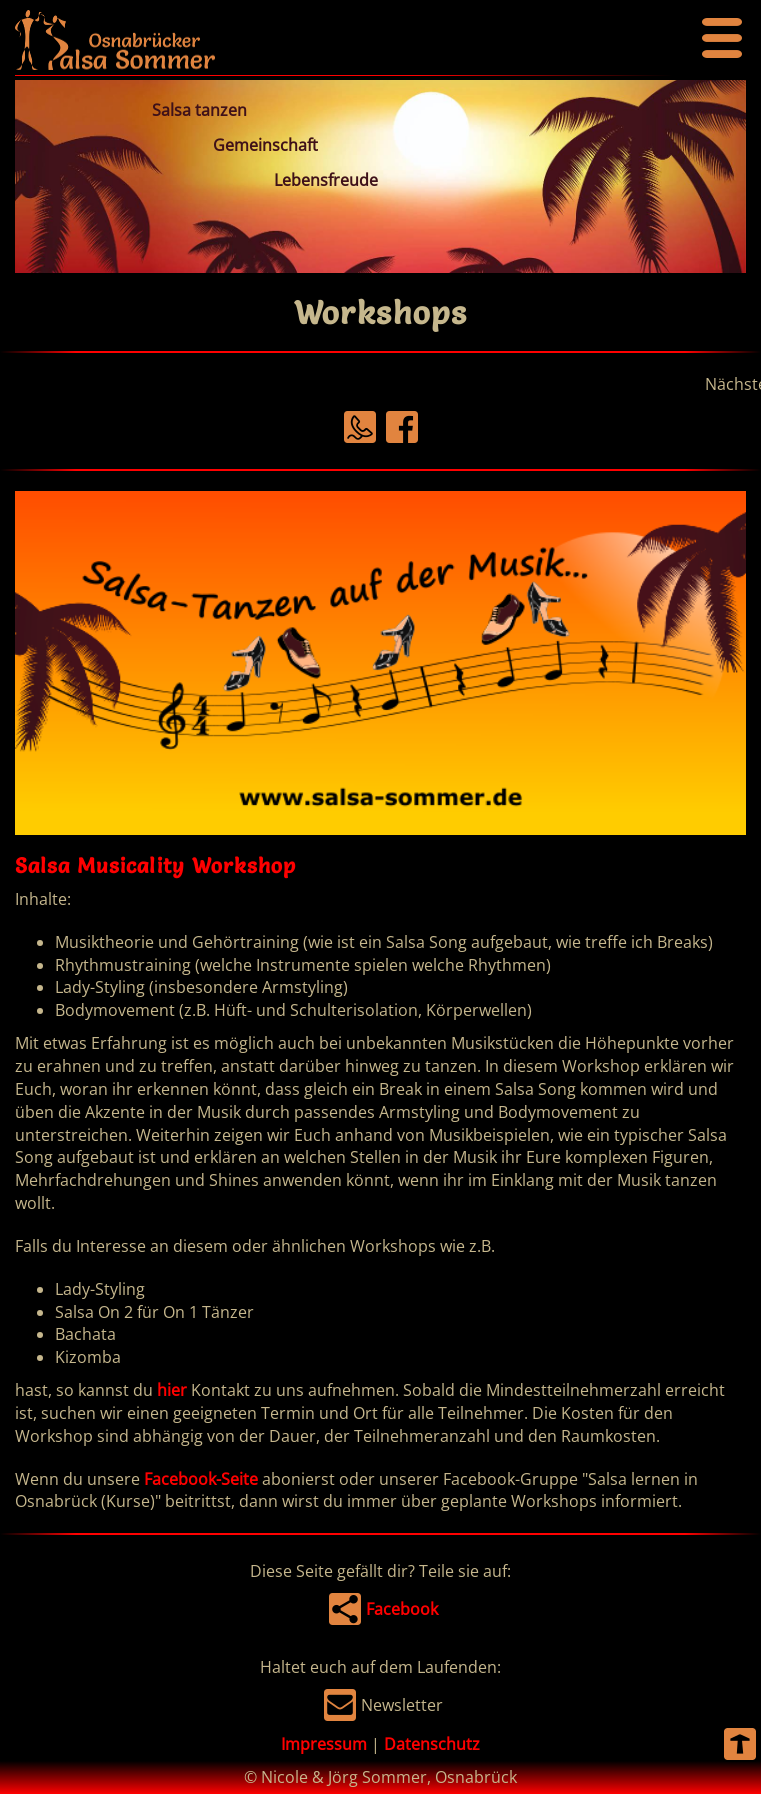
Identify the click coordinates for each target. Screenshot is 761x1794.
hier (172, 1390)
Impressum (324, 1744)
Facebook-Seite (201, 1479)
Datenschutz (432, 1744)
